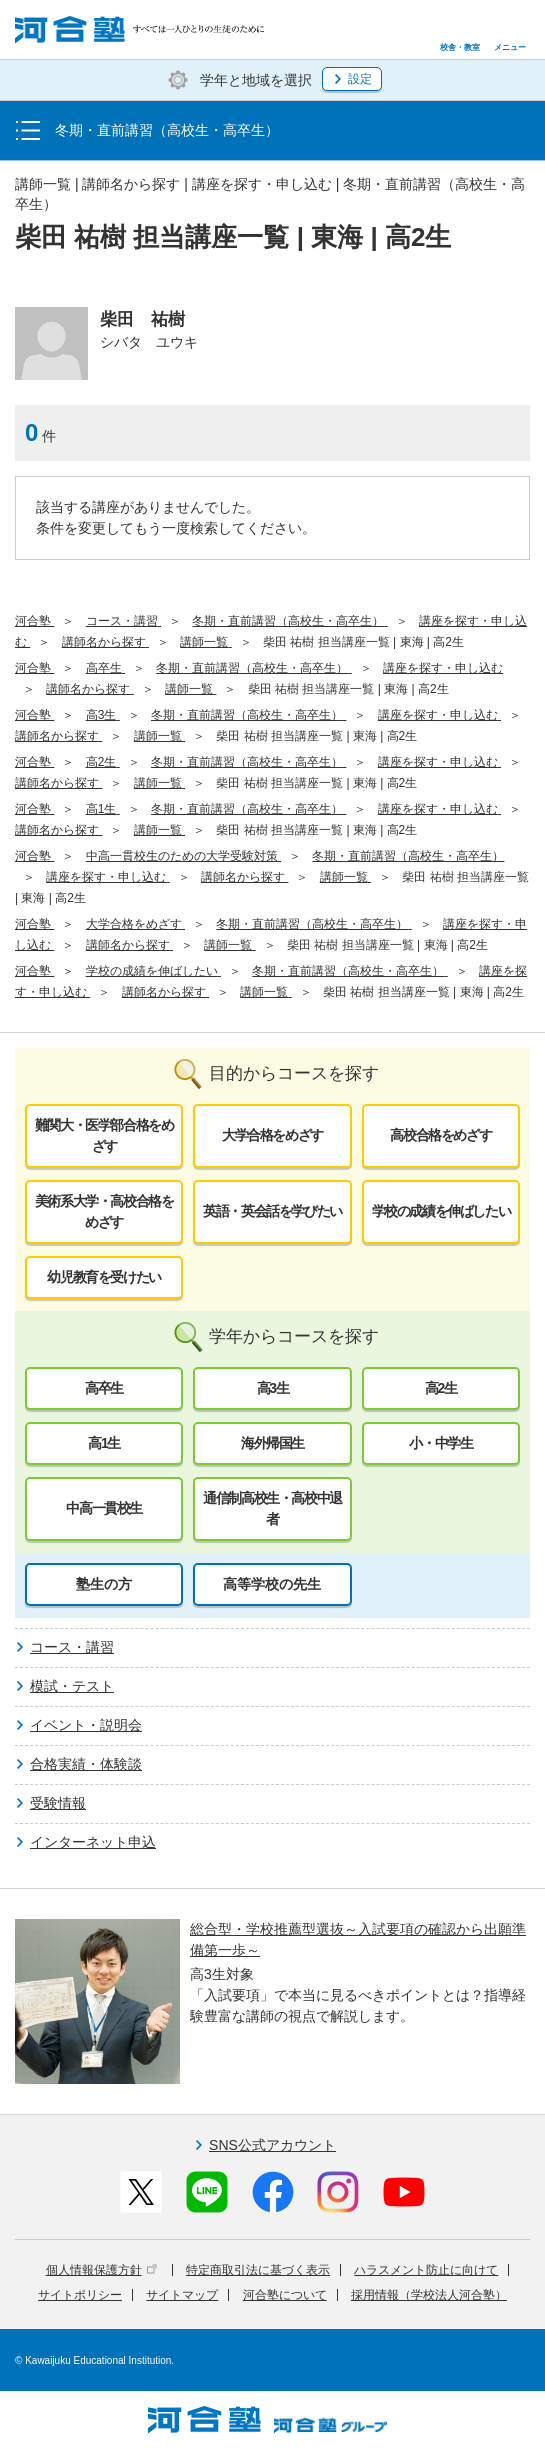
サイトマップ (182, 2295)
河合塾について (285, 2295)
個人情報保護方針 (101, 2270)
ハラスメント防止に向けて (426, 2270)
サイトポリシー (80, 2295)
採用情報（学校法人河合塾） (429, 2295)
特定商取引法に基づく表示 (258, 2270)
